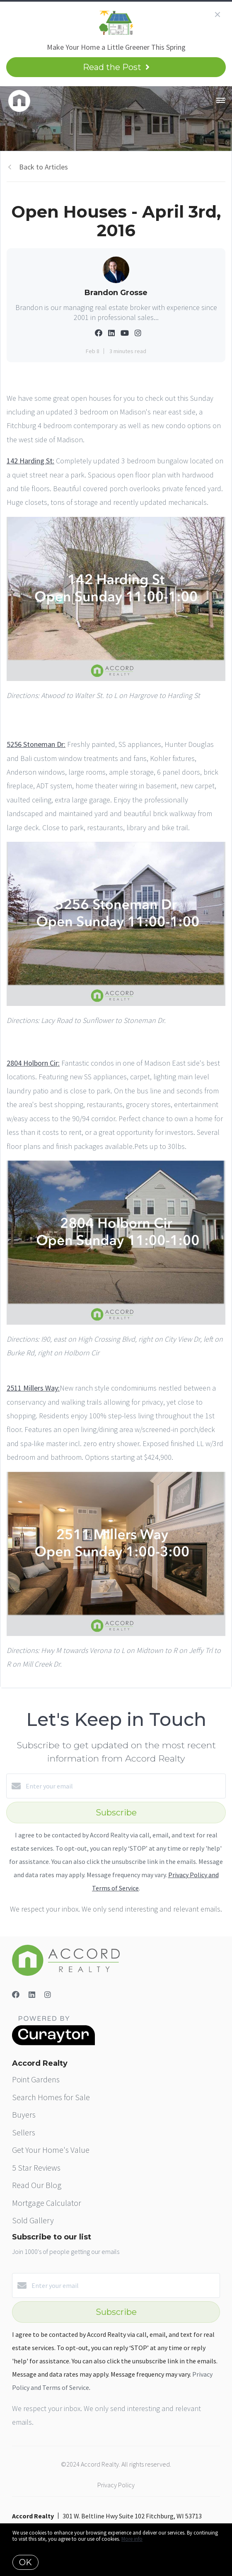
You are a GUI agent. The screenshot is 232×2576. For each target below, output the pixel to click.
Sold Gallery (33, 2220)
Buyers (24, 2114)
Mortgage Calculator (46, 2203)
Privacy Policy (116, 2485)
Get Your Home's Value (50, 2150)
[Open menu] (220, 100)
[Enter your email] (124, 1786)
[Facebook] (15, 1994)
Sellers (23, 2132)
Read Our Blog (36, 2185)
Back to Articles (43, 167)
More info (132, 2538)
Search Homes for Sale (51, 2097)
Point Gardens (36, 2079)
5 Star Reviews (36, 2167)
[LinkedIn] (32, 1994)
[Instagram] (47, 1994)
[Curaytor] (53, 2043)
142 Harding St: (30, 460)
